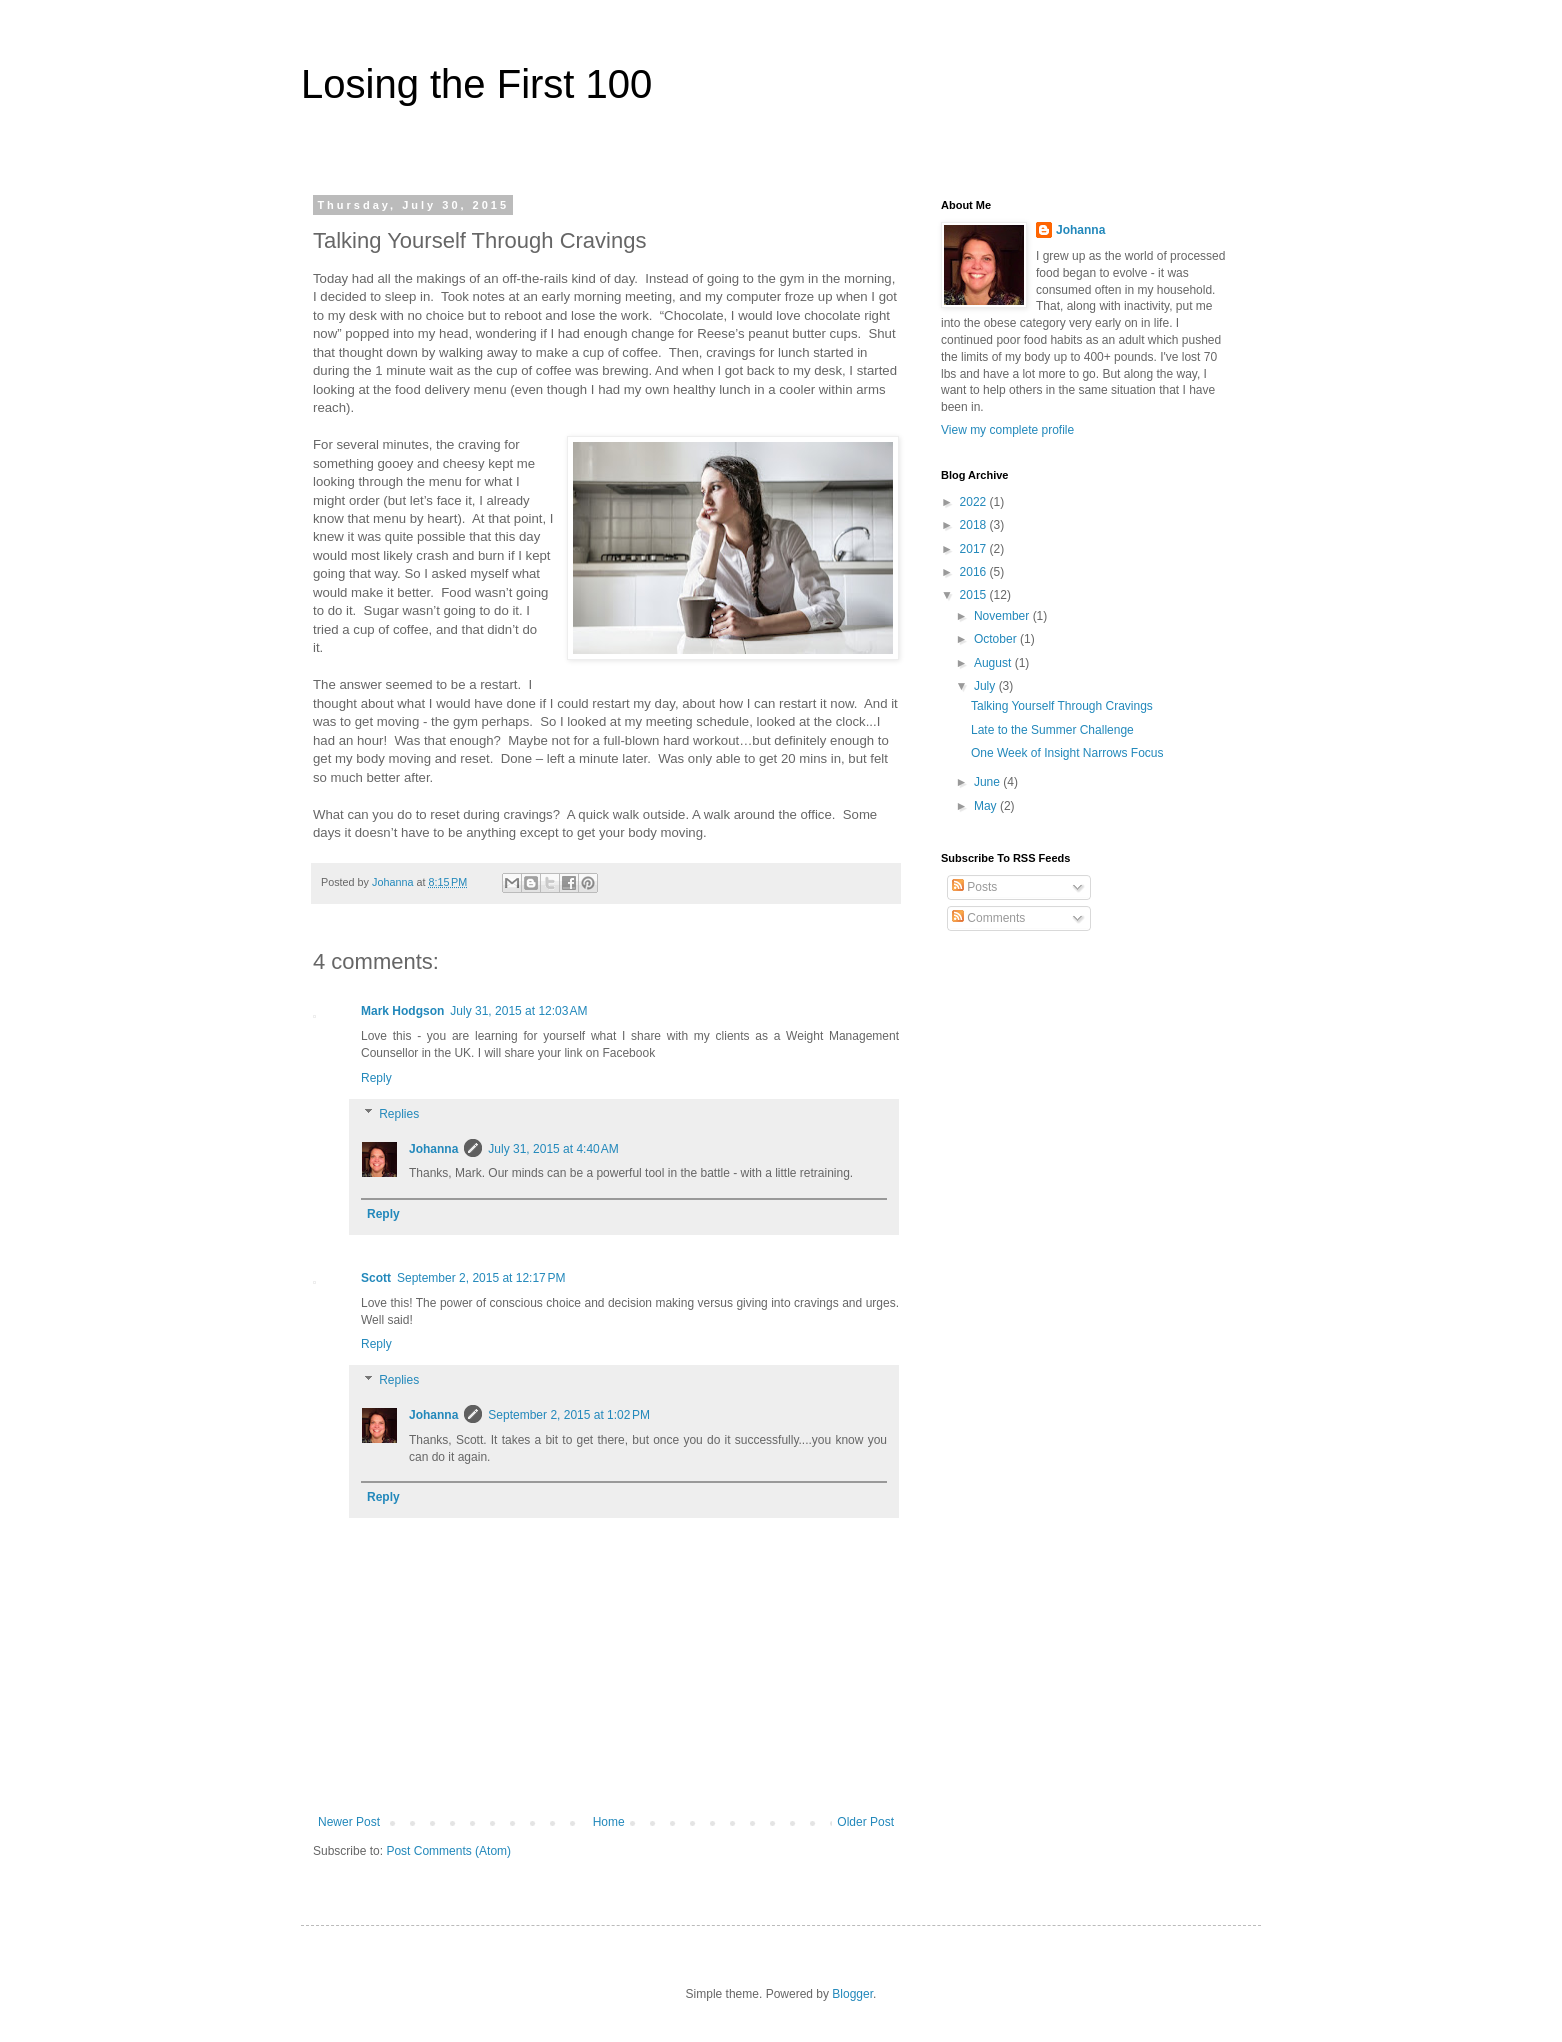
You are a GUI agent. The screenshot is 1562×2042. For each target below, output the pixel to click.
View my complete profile (1007, 430)
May (987, 806)
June (988, 782)
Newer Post (349, 1822)
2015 (975, 595)
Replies (399, 1114)
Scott (376, 1278)
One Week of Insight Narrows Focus (1067, 753)
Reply (376, 1078)
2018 (975, 525)
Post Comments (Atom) (448, 1851)
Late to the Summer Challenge (1052, 730)
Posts (974, 887)
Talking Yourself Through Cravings (1062, 706)
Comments (988, 918)
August (994, 663)
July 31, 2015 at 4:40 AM (553, 1149)
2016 (975, 572)
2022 (975, 502)
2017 (975, 549)
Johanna (433, 1149)
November (1003, 616)
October (997, 639)
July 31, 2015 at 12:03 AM (518, 1011)
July (986, 686)
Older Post (865, 1822)
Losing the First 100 (476, 84)
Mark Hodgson (402, 1011)
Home (609, 1822)
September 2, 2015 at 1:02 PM (569, 1415)
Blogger (852, 1994)
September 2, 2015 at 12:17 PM (481, 1278)
